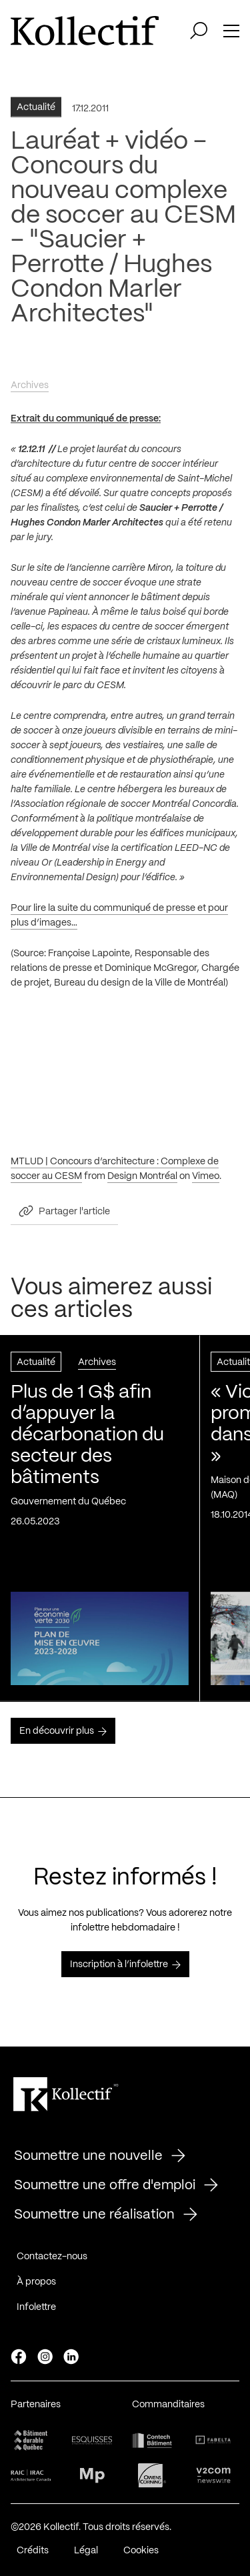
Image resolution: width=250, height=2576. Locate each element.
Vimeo (205, 1181)
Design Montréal (142, 1181)
